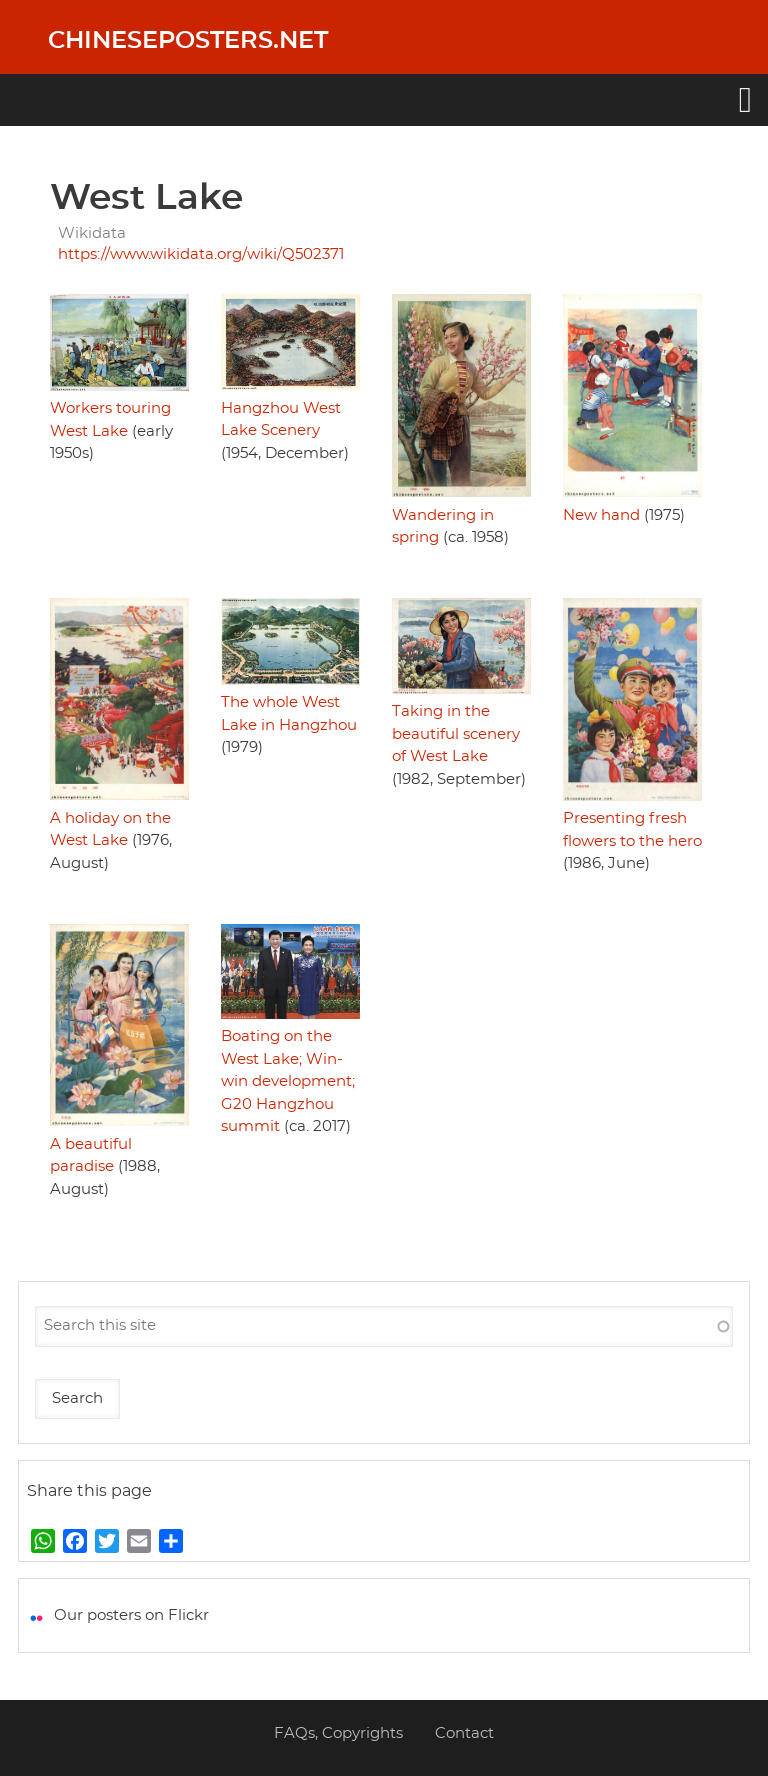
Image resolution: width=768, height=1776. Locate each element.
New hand (601, 515)
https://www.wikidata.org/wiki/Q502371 (201, 254)
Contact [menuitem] (464, 1733)
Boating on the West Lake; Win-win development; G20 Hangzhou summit (288, 1081)
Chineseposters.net (188, 41)
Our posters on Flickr (131, 1615)
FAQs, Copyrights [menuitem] (338, 1733)
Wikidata (92, 233)
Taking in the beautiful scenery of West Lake (456, 734)
